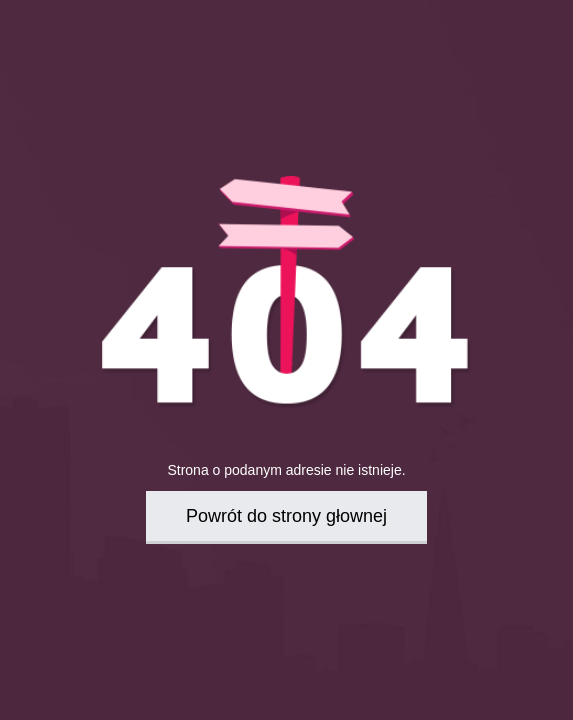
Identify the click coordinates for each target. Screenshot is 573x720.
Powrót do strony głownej (286, 516)
